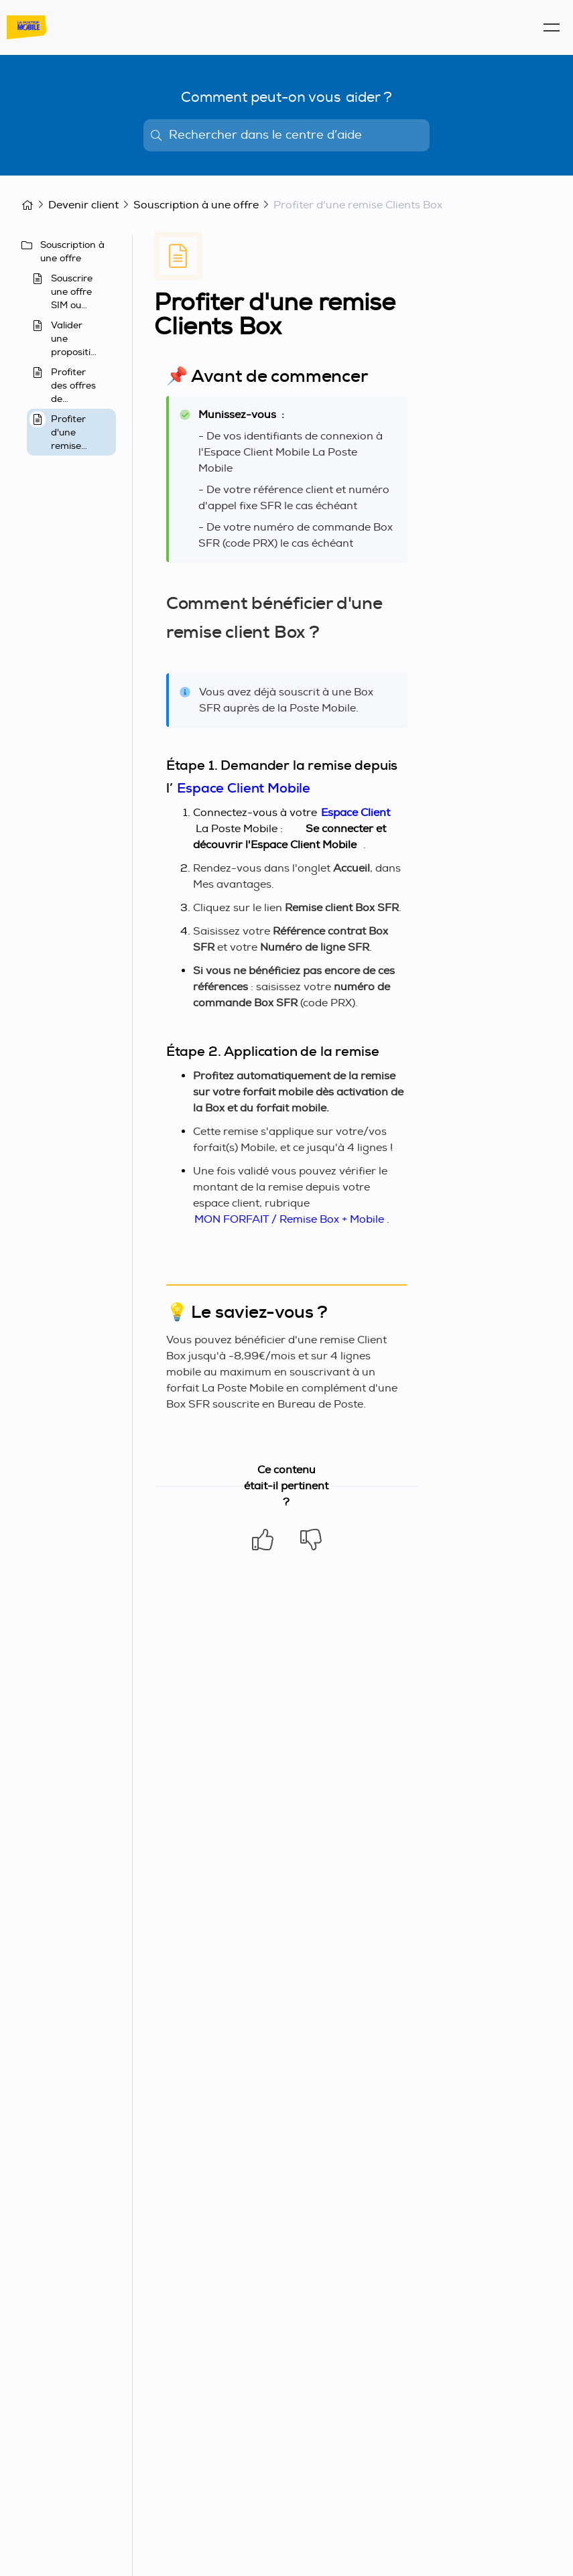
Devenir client (83, 205)
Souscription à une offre (196, 205)
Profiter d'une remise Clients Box (357, 205)
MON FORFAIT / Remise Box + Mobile (289, 1219)
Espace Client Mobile (243, 788)
